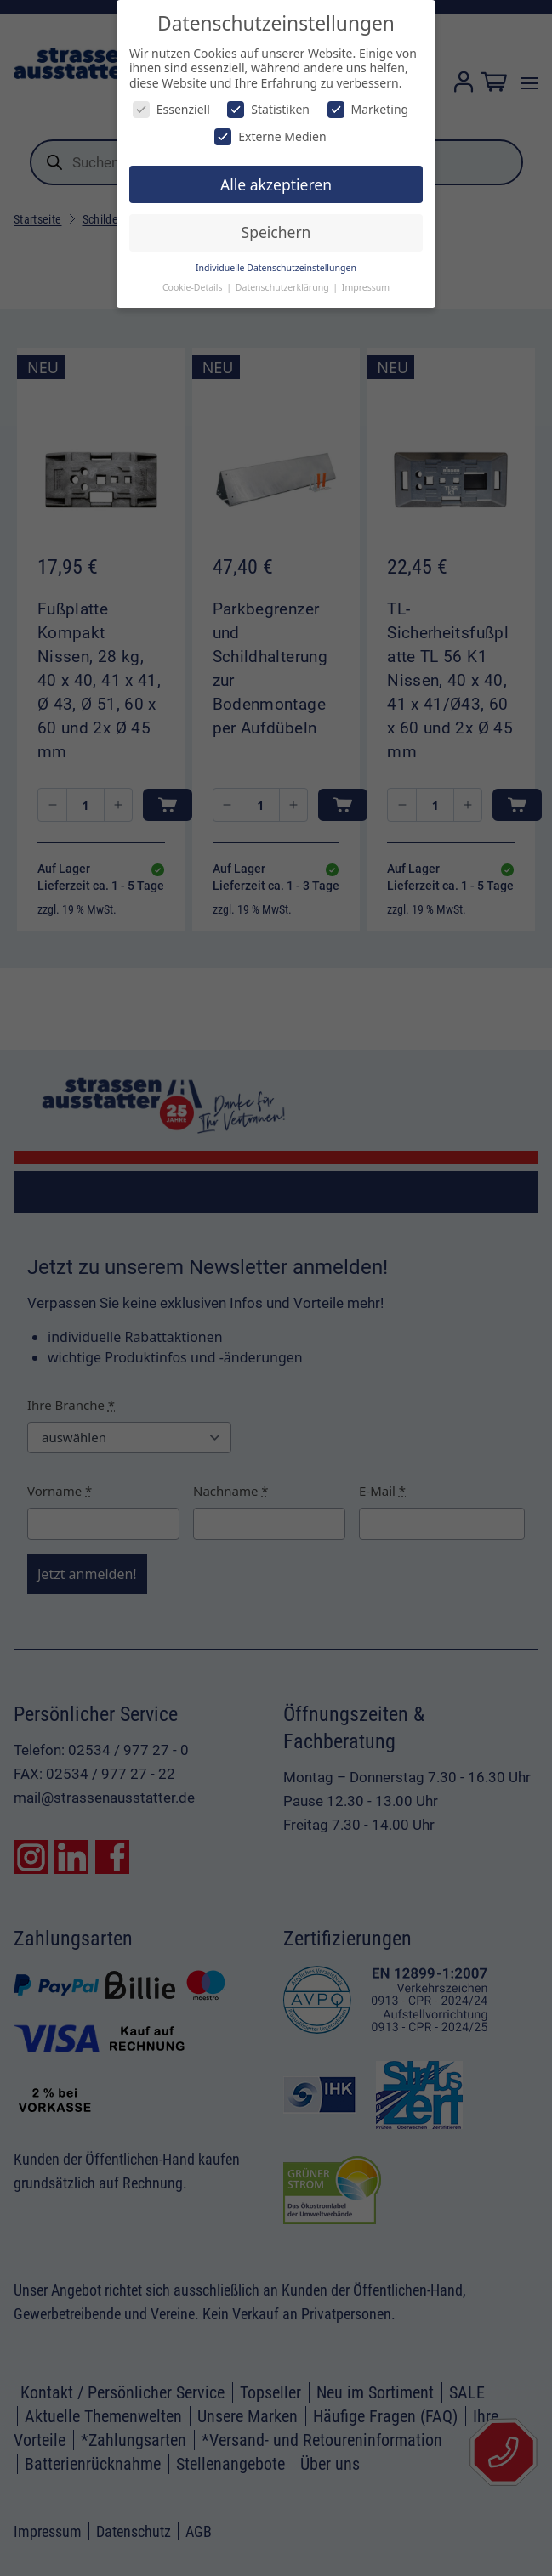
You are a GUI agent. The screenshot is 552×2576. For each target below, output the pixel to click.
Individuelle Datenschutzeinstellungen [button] (276, 268)
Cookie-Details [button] (193, 287)
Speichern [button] (276, 232)
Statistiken (268, 109)
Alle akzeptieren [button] (276, 184)
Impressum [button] (366, 287)
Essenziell (171, 109)
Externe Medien (270, 136)
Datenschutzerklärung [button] (284, 287)
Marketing (368, 109)
